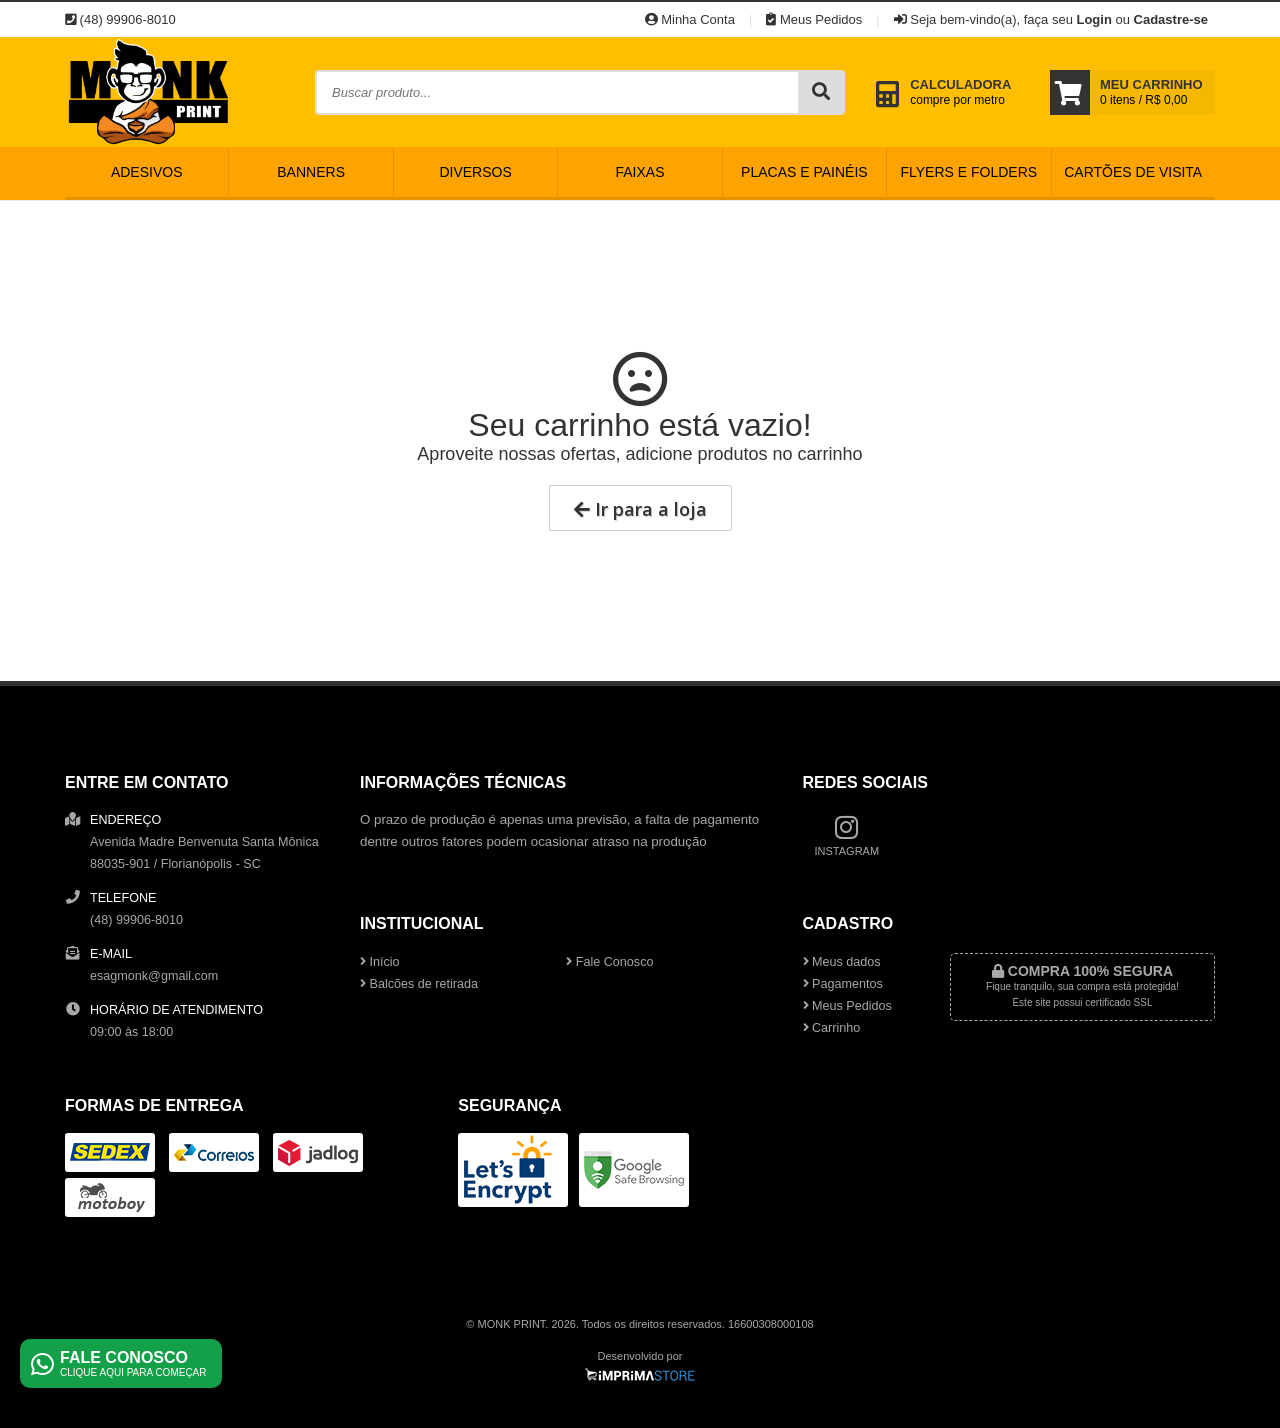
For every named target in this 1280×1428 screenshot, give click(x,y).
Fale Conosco (609, 962)
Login (1093, 19)
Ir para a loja (640, 509)
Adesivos (147, 172)
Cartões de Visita (1133, 172)
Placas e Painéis (804, 172)
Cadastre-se (1171, 19)
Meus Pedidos (814, 19)
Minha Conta (690, 19)
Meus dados (842, 962)
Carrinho (832, 1028)
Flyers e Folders (968, 172)
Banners (311, 172)
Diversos (475, 172)
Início (380, 962)
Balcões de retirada (419, 984)
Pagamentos (843, 984)
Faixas (639, 172)
